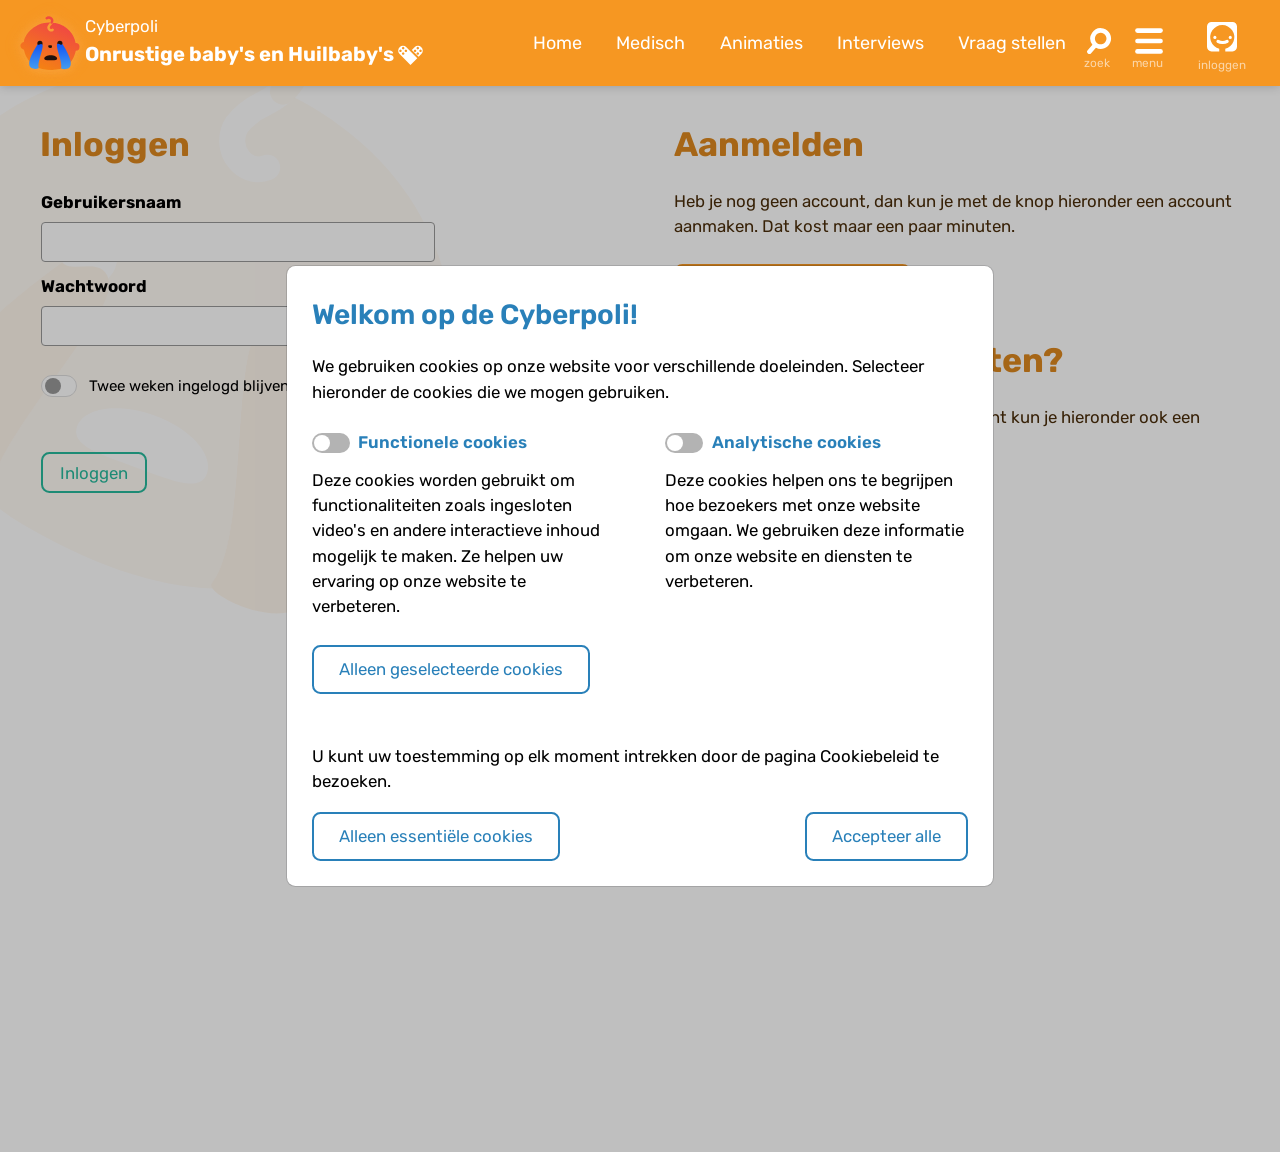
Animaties (761, 43)
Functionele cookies (442, 442)
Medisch (650, 43)
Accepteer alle (886, 836)
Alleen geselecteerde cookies (451, 669)
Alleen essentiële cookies (436, 836)
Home (557, 43)
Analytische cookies (796, 442)
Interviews (880, 43)
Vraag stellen (1012, 43)
